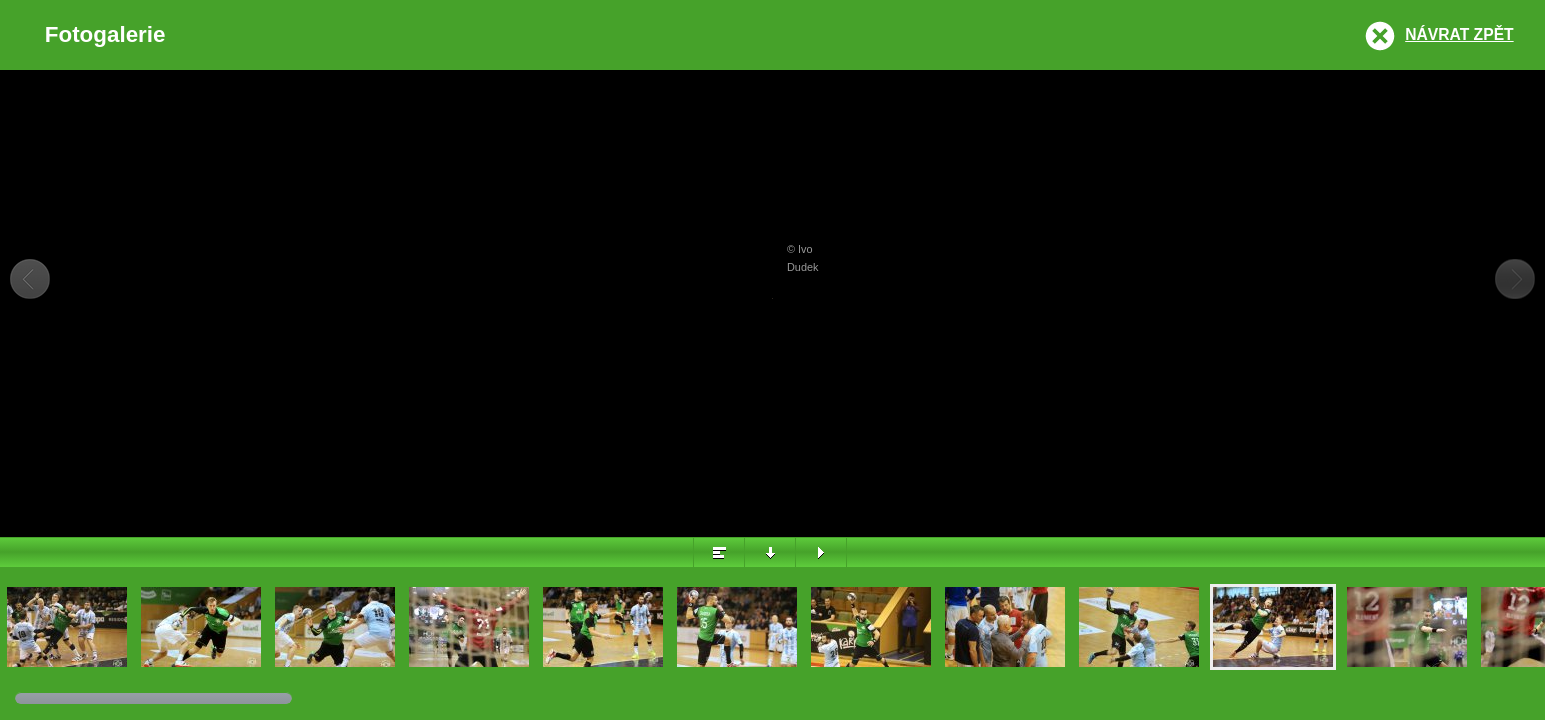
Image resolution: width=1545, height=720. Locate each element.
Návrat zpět (1459, 34)
